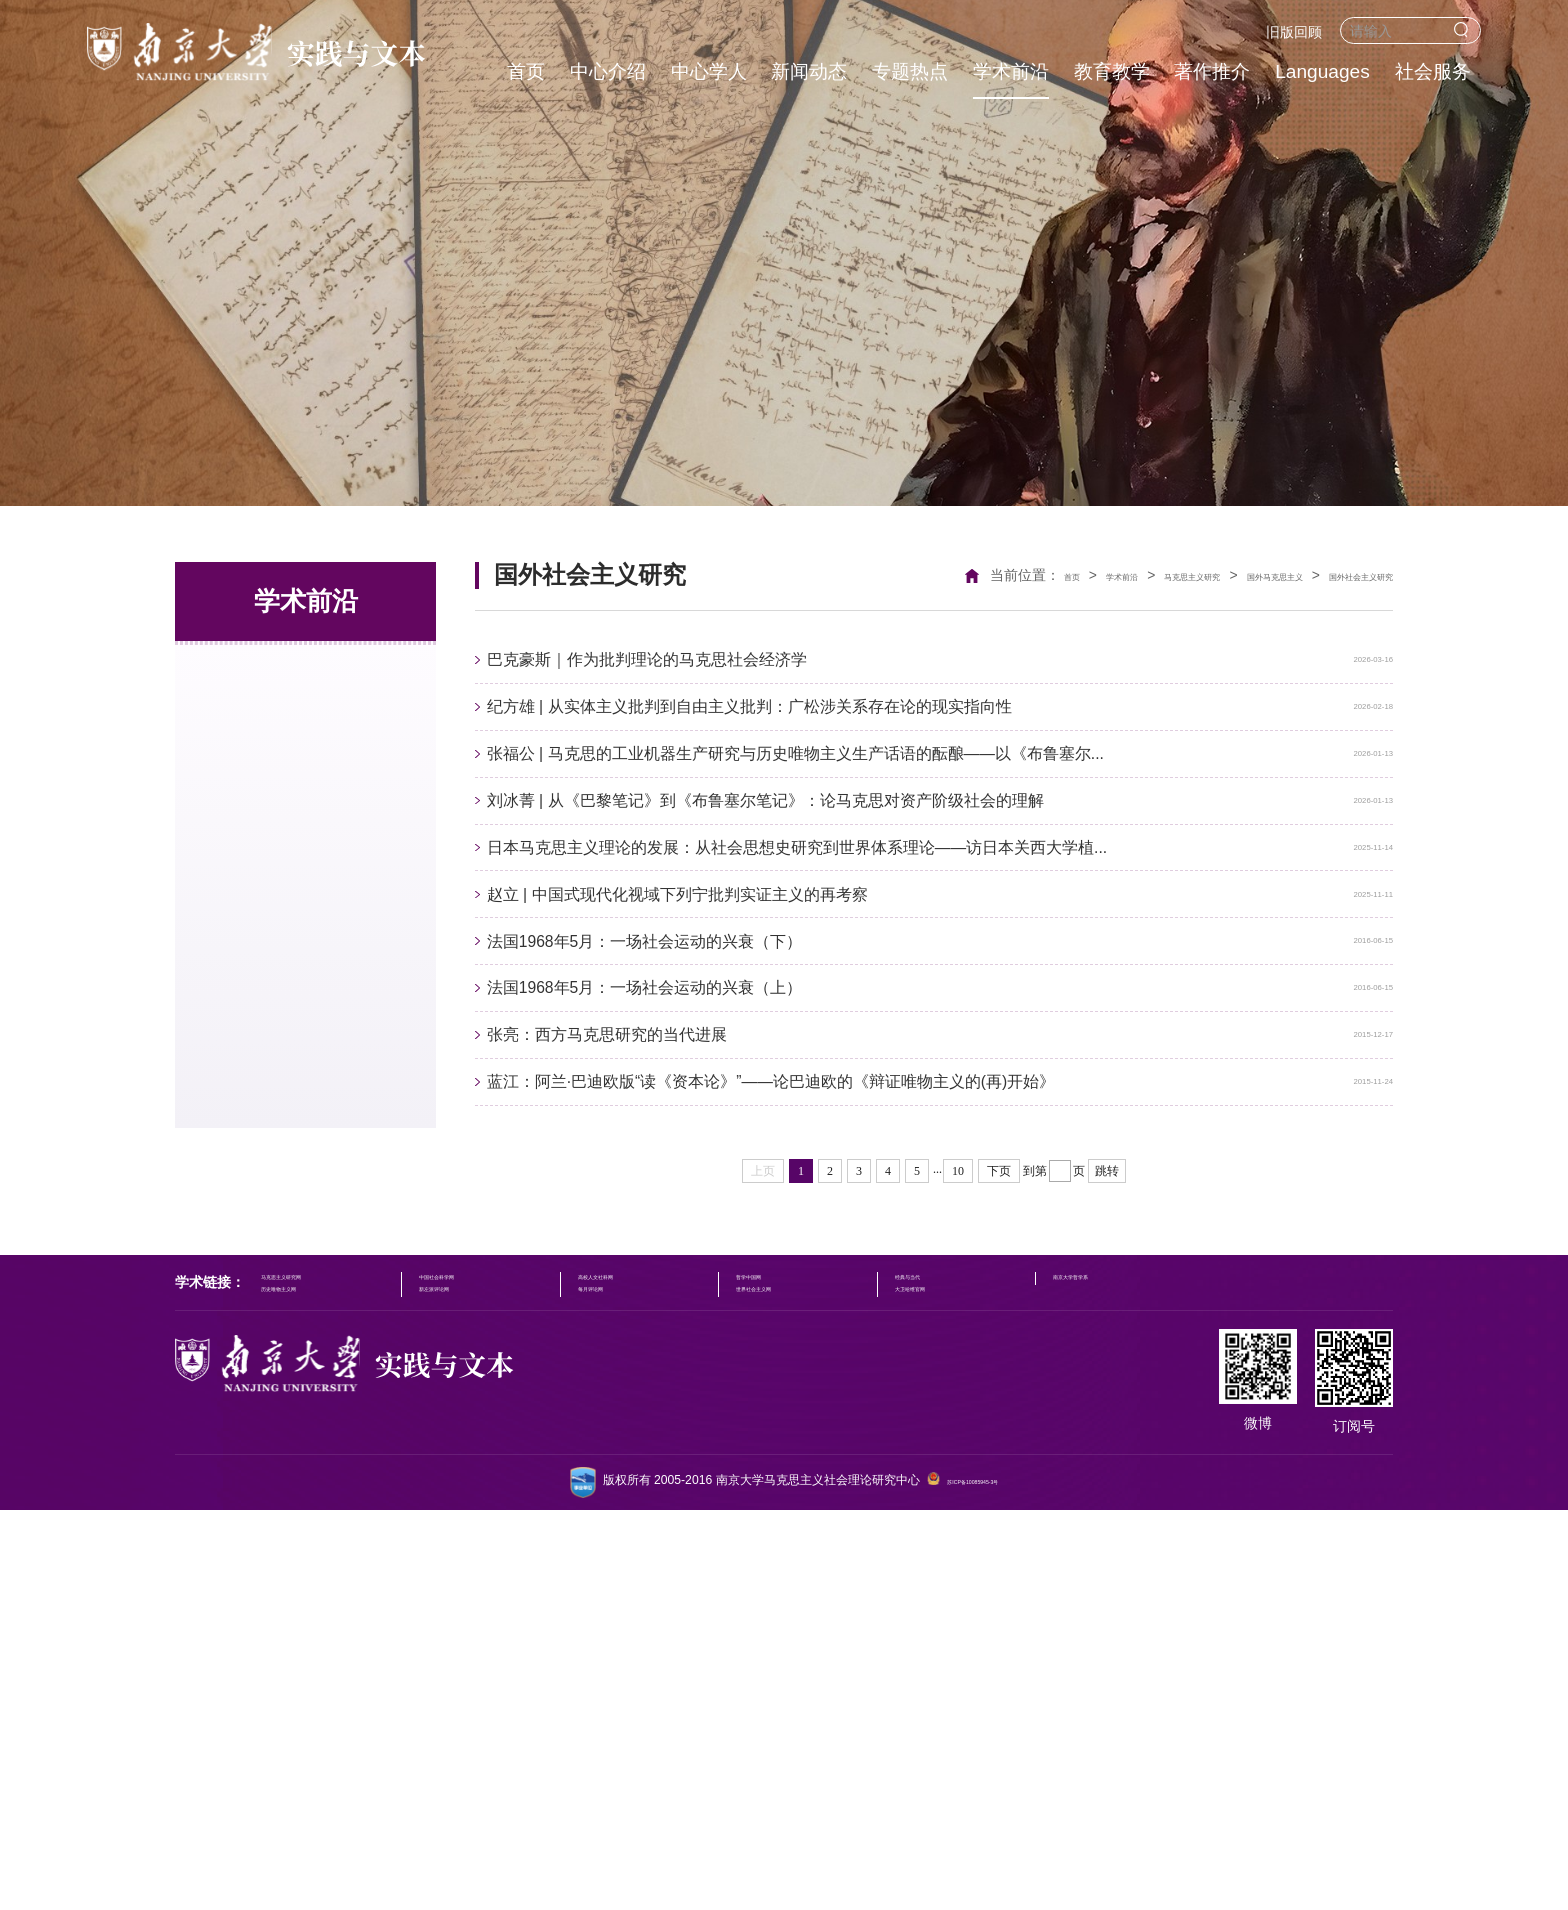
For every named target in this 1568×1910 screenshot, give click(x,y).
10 (958, 1538)
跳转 (1107, 1538)
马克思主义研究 (263, 670)
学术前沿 (1011, 71)
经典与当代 (1017, 1650)
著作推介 (1212, 71)
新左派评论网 (478, 1679)
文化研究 (239, 855)
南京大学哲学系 (1210, 1650)
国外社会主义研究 (1337, 575)
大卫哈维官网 (1023, 1679)
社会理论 (239, 731)
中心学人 (709, 71)
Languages (1322, 71)
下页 (999, 1538)
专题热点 (910, 71)
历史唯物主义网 (303, 1679)
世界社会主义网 (847, 1679)
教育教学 (1112, 71)
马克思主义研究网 (309, 1650)
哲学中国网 (835, 1650)
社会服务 (1433, 71)
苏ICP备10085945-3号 (972, 1882)
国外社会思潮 (255, 793)
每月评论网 (654, 1679)
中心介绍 (608, 71)
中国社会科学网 (484, 1650)
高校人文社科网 (666, 1650)
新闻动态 (809, 71)
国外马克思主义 (1206, 575)
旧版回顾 (1294, 32)
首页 (526, 71)
